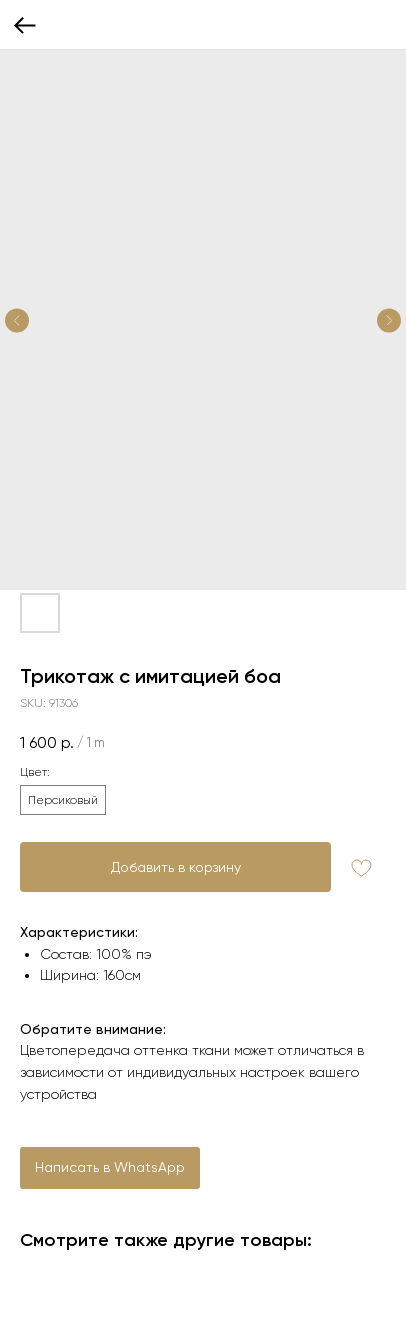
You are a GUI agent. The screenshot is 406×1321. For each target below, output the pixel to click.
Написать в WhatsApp (110, 1167)
